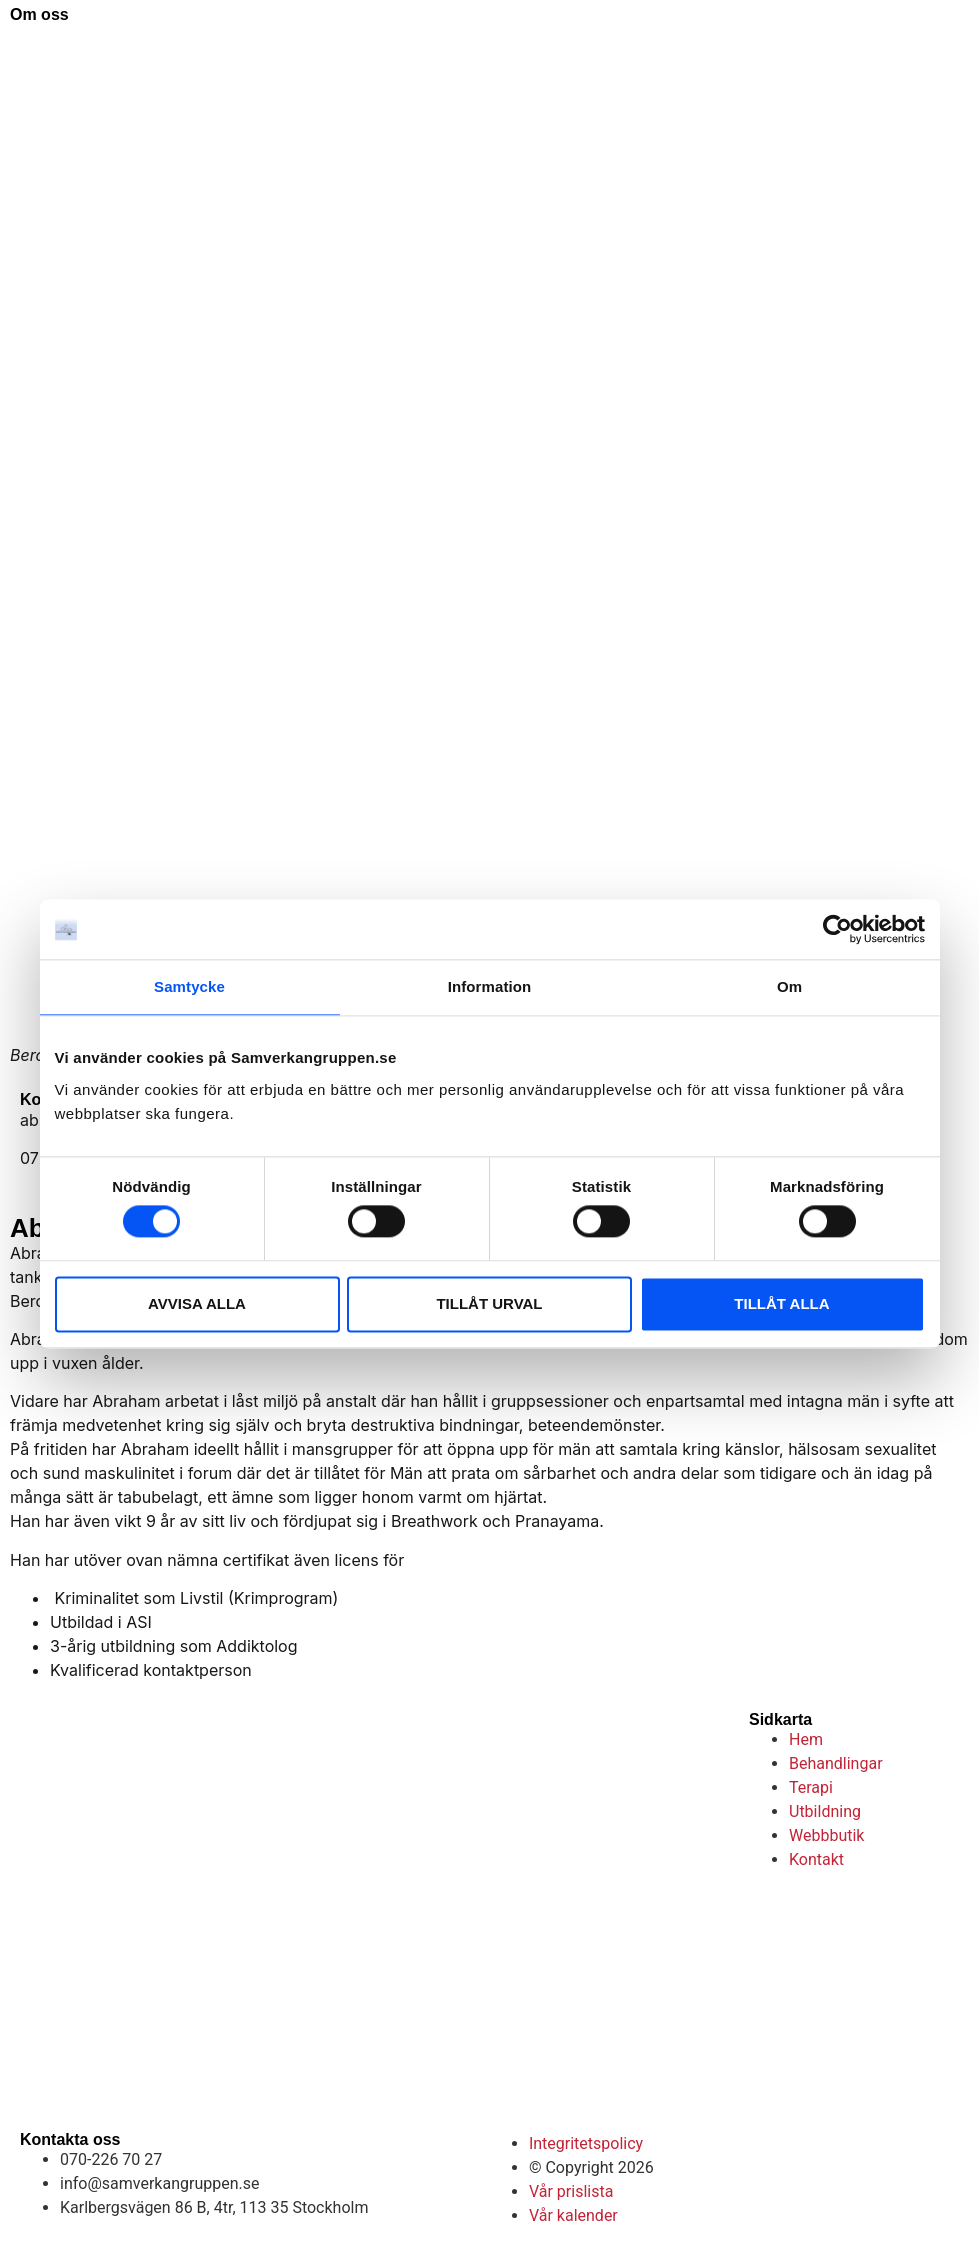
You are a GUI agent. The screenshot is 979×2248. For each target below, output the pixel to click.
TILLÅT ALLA (781, 1303)
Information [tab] (490, 986)
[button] (938, 48)
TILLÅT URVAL (489, 1303)
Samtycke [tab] (189, 986)
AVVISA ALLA (197, 1303)
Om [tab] (789, 986)
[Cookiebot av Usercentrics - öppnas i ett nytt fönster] (837, 929)
